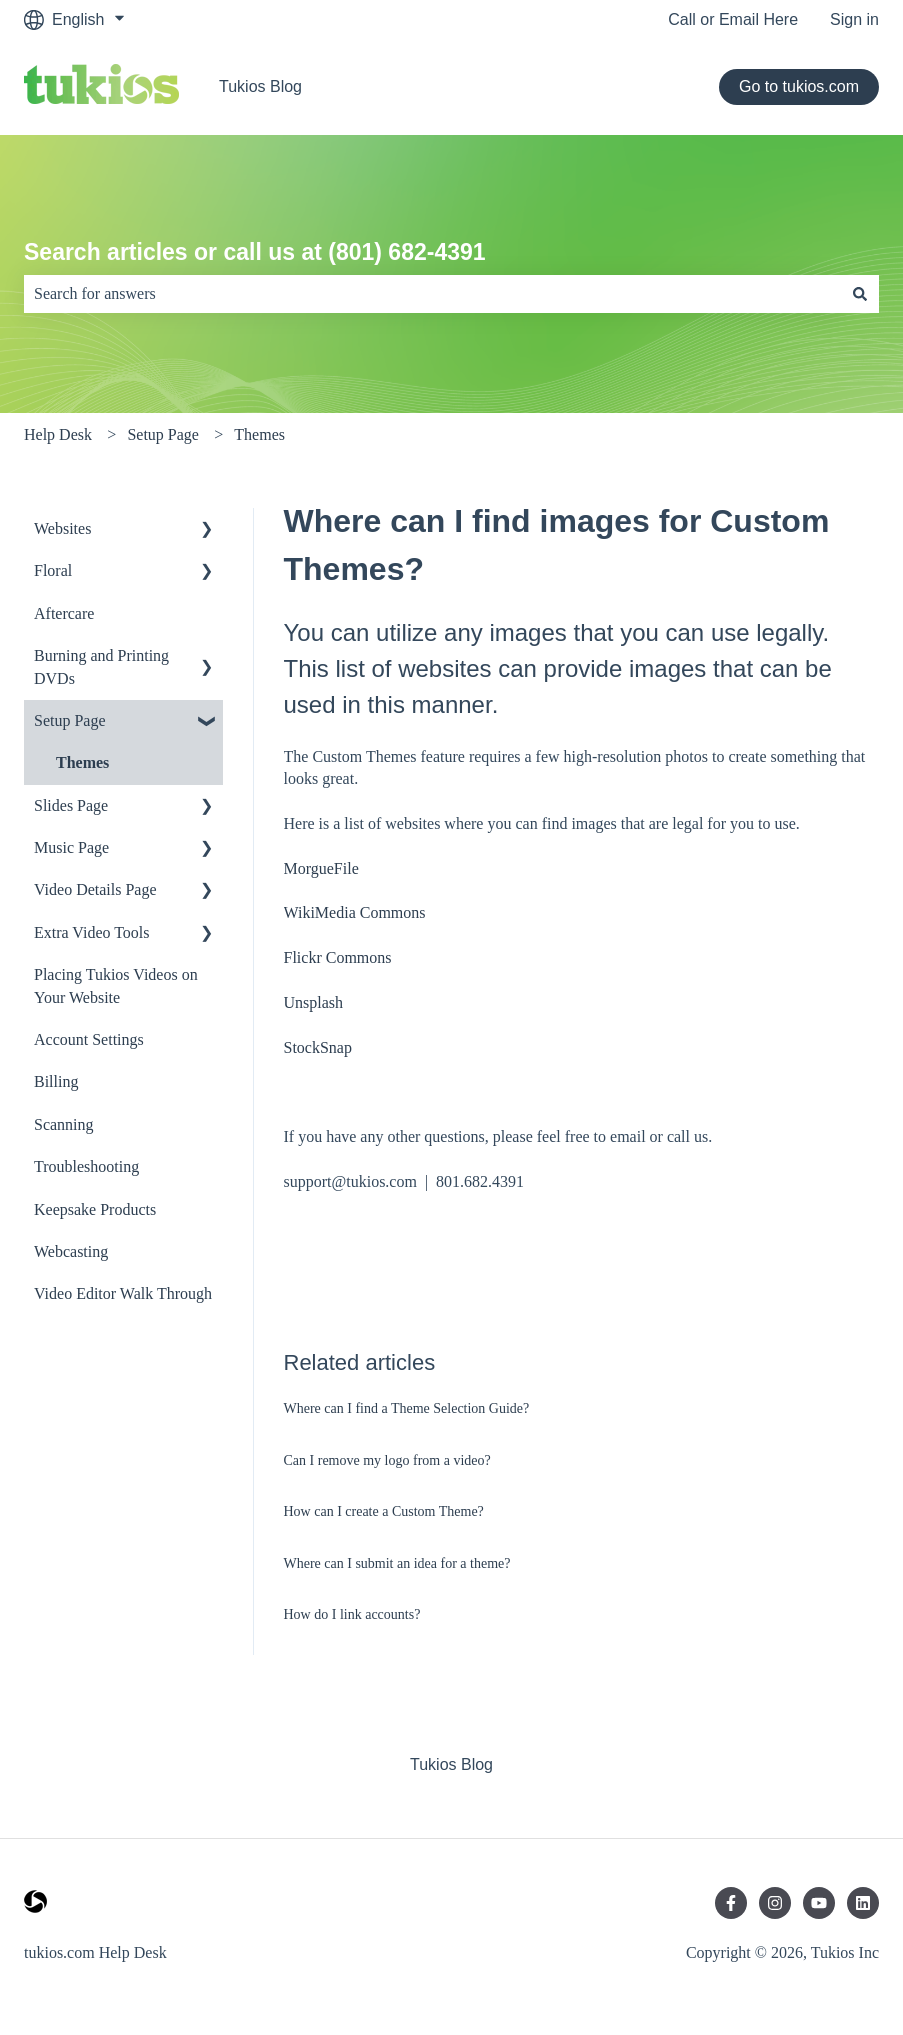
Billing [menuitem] (56, 1081)
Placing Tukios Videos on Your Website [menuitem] (116, 985)
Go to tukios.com (799, 86)
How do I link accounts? (352, 1614)
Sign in (854, 19)
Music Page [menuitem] (71, 847)
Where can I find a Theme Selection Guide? (407, 1408)
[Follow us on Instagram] (775, 1903)
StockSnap (318, 1047)
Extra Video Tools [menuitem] (92, 932)
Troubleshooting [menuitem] (86, 1166)
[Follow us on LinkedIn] (863, 1903)
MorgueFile (321, 868)
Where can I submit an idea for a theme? (397, 1563)
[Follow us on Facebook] (731, 1903)
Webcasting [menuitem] (71, 1251)
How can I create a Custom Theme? (384, 1511)
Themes (259, 434)
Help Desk (58, 434)
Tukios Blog (260, 86)
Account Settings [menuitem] (89, 1039)
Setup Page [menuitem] (70, 720)
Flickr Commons (338, 957)
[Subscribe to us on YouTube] (819, 1903)
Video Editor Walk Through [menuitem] (123, 1293)
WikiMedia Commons (355, 912)
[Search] (860, 294)
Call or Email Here (733, 19)
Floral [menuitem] (53, 570)
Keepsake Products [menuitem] (95, 1209)
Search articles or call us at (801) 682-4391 (255, 252)
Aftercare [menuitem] (64, 613)
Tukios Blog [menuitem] (451, 1764)
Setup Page (163, 434)
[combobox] (432, 294)
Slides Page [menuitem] (71, 805)
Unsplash (314, 1002)
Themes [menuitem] (82, 762)
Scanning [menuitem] (64, 1124)
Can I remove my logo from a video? (387, 1460)
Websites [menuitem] (62, 528)
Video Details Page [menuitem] (95, 889)
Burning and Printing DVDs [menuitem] (101, 666)
